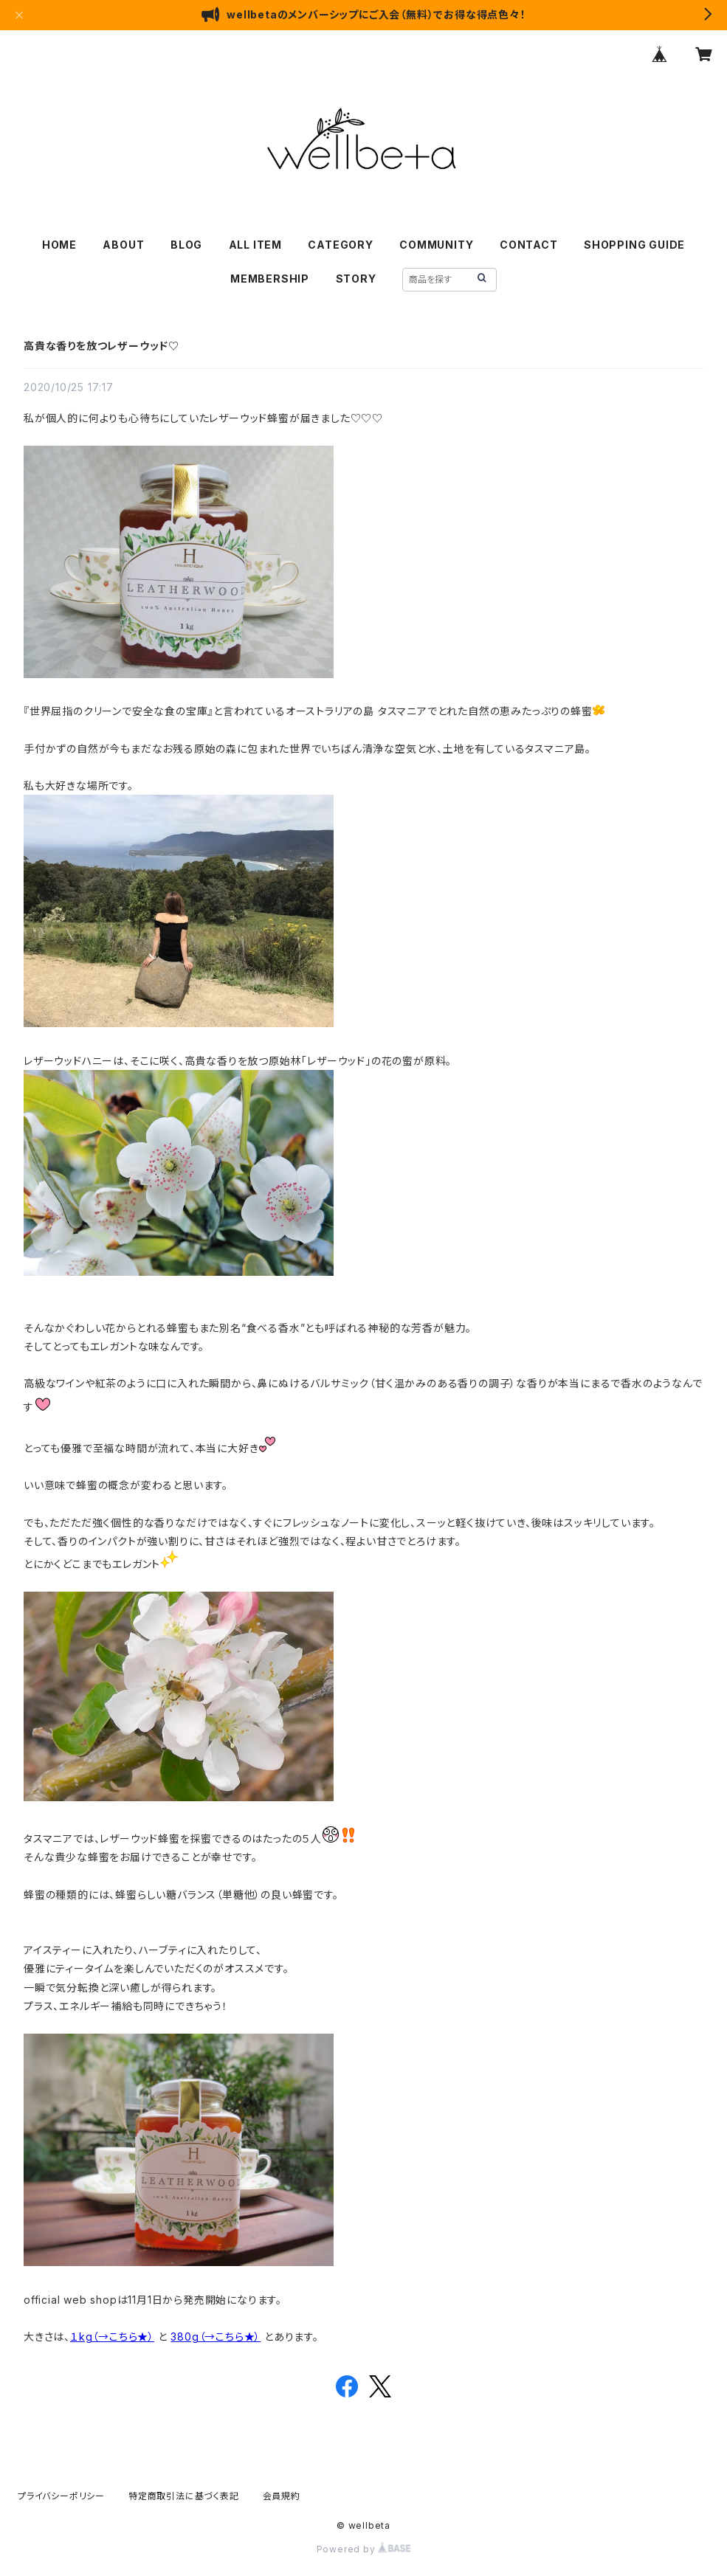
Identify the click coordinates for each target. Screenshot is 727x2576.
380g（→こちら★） (215, 2336)
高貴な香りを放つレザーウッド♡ (101, 345)
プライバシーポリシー (61, 2495)
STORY (356, 278)
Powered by (364, 2549)
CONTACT (529, 244)
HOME (59, 244)
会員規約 (281, 2495)
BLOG (186, 244)
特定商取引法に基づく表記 (183, 2495)
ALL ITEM (255, 244)
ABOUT (123, 244)
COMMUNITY (436, 244)
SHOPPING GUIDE (634, 244)
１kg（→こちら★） (112, 2336)
